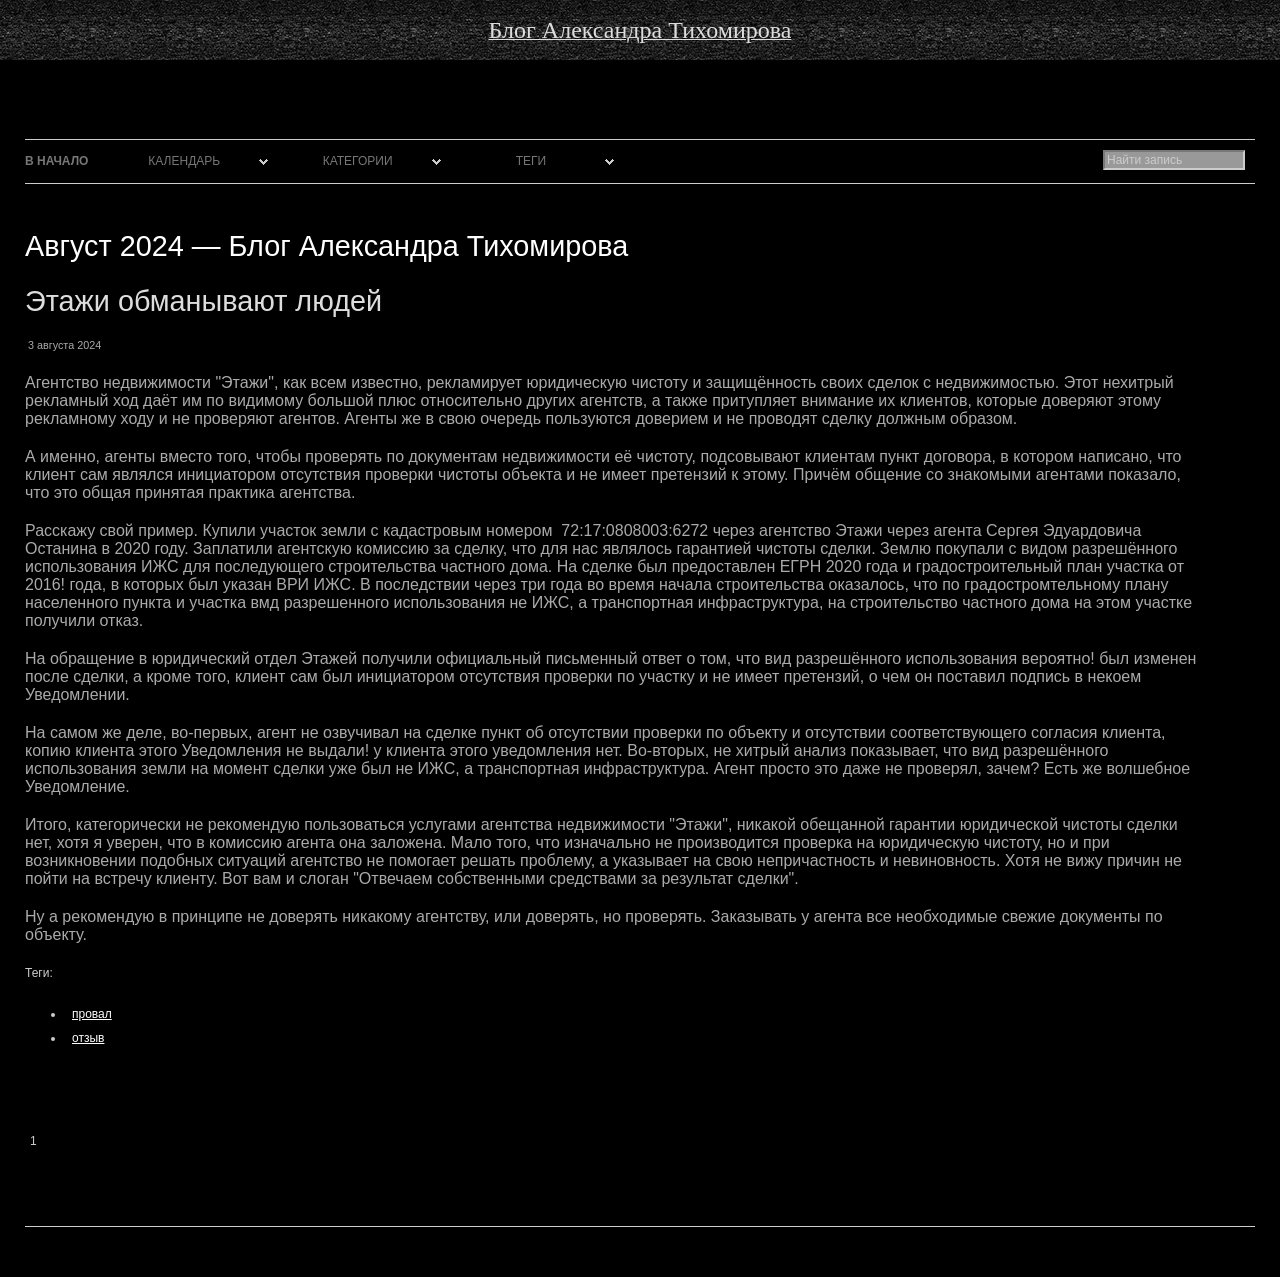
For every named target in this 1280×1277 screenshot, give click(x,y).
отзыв (88, 1038)
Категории (358, 161)
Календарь (184, 161)
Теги (531, 161)
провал (92, 1014)
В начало (56, 161)
